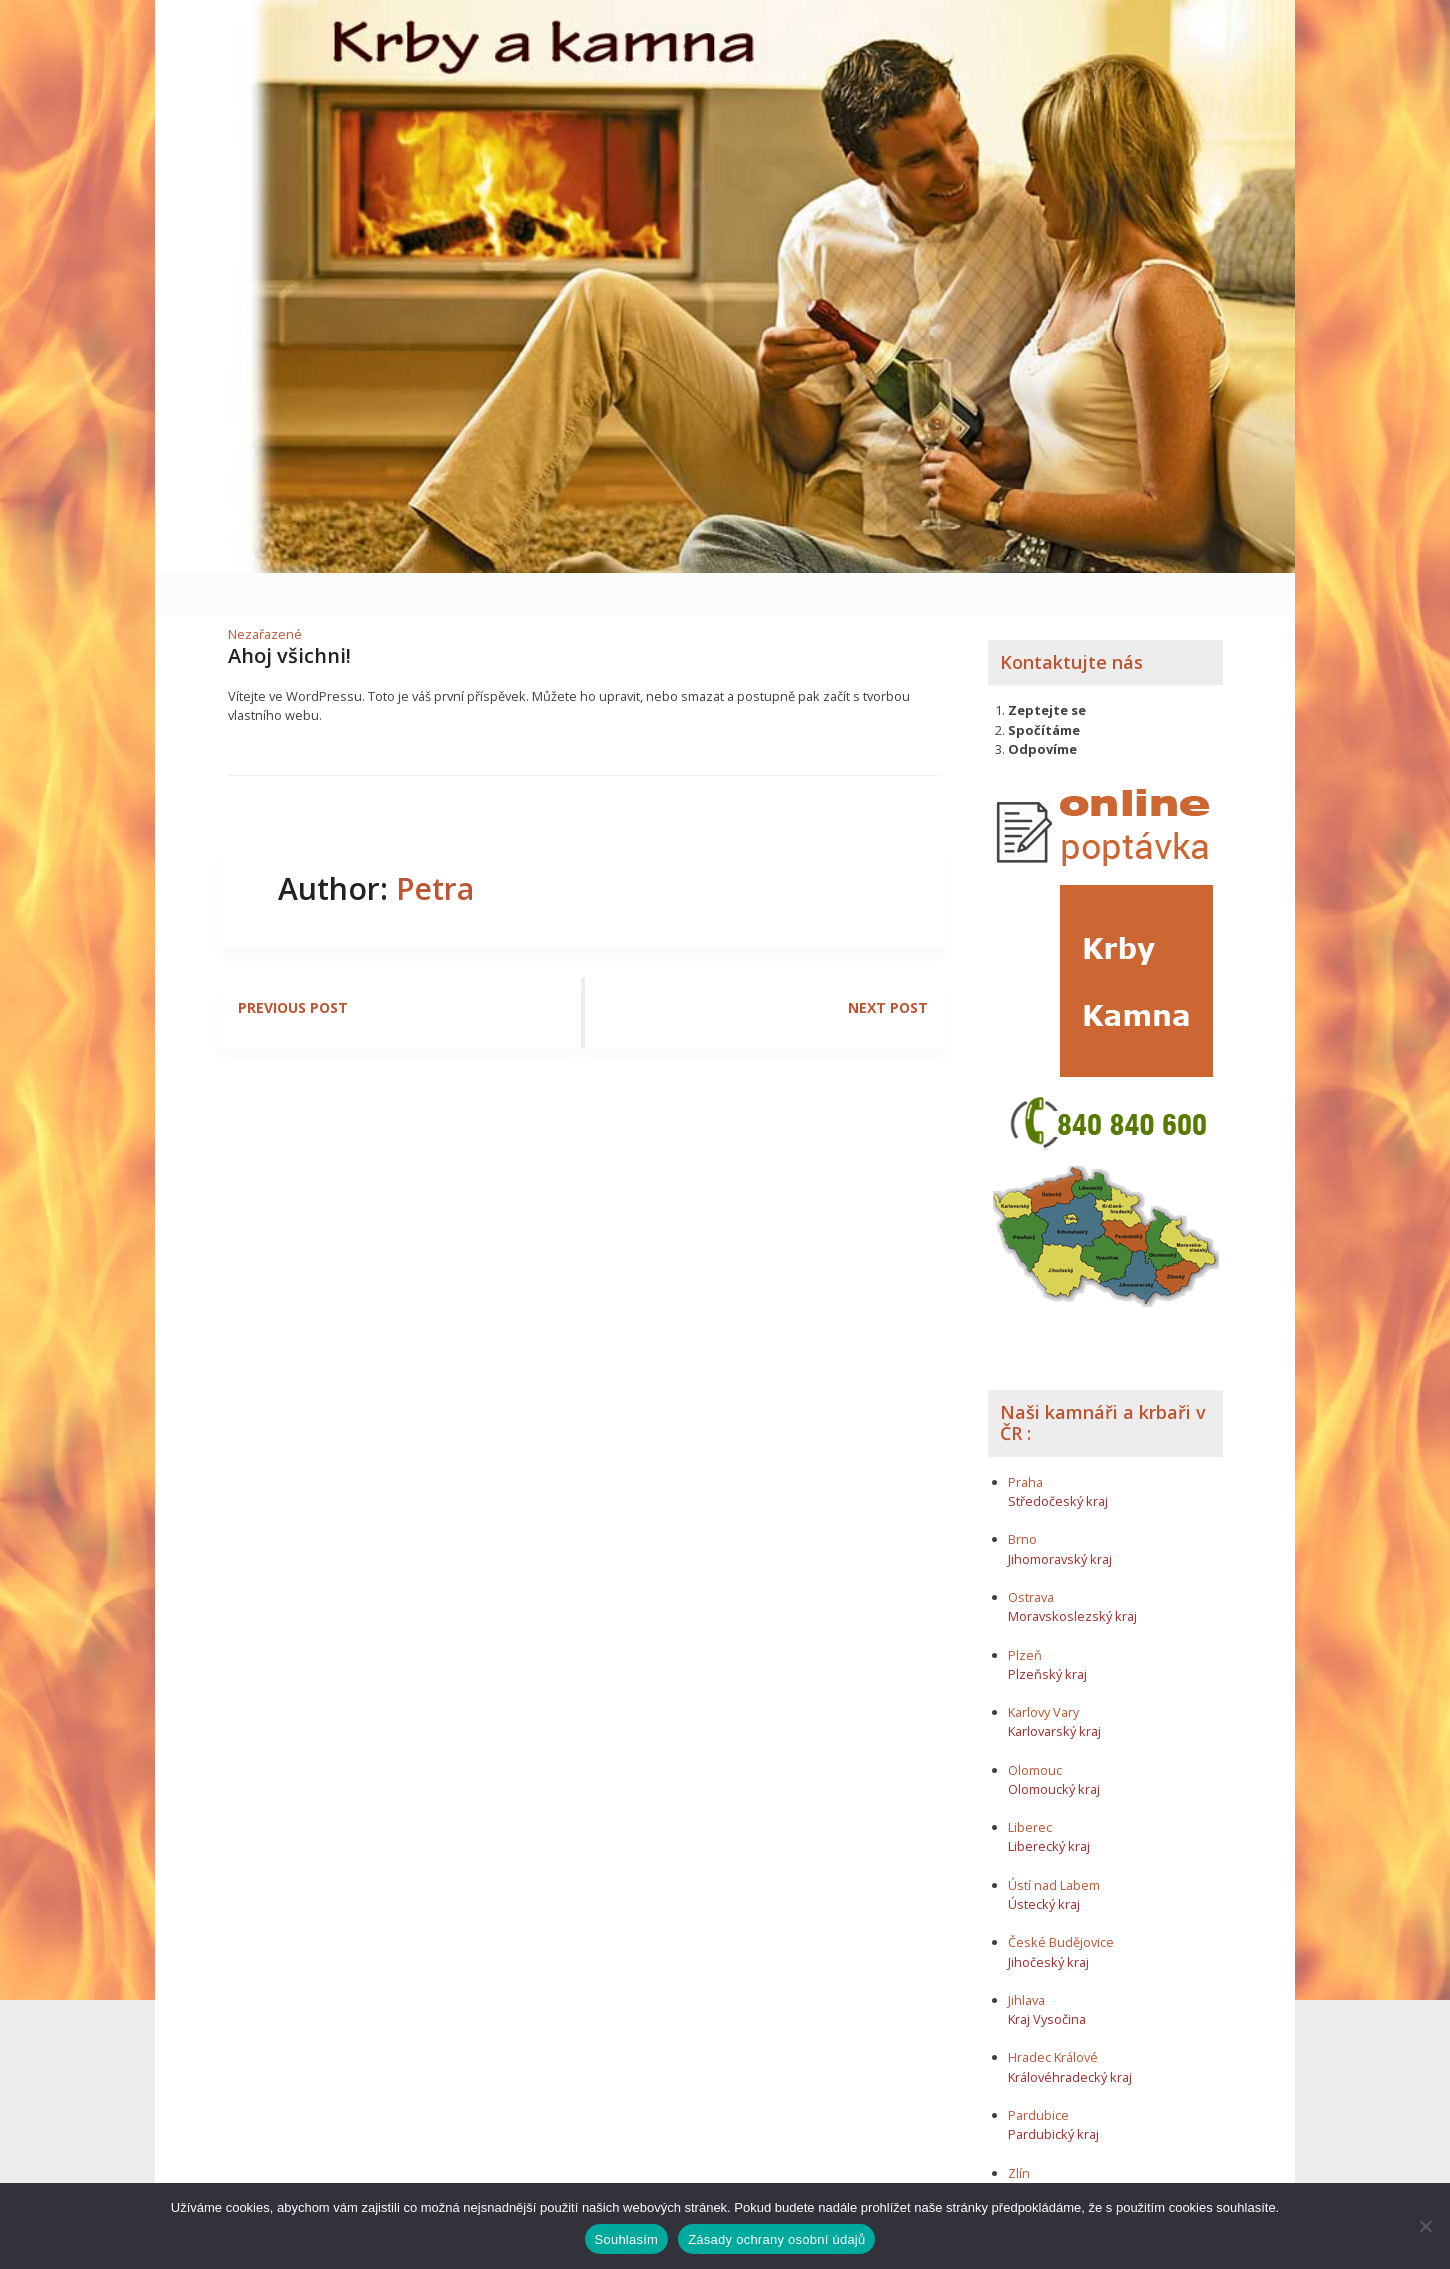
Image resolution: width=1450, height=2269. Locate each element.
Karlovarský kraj (1054, 1690)
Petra (435, 847)
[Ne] (1425, 2226)
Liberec (1030, 1786)
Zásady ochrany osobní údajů (776, 2239)
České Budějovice (1061, 1901)
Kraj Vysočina (1047, 1978)
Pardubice (1038, 2073)
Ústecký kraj (1044, 1862)
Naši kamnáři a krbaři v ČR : (1103, 1381)
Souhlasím (627, 2239)
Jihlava (1026, 1958)
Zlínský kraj (1041, 2150)
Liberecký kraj (1049, 1805)
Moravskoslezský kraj (1072, 1575)
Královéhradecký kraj (1070, 2035)
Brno (1022, 1498)
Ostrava (1031, 1555)
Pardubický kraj (1053, 2093)
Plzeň (1025, 1613)
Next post (888, 966)
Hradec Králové (1053, 2016)
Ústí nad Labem (1054, 1843)
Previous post (293, 966)
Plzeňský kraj (1047, 1632)
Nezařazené (265, 592)
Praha (1025, 1440)
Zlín (1019, 2131)
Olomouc (1035, 1728)
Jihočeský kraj (1048, 1920)
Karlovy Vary (1043, 1671)
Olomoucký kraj (1054, 1747)
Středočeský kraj (1058, 1459)
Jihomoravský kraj (1060, 1517)
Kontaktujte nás (1071, 620)
